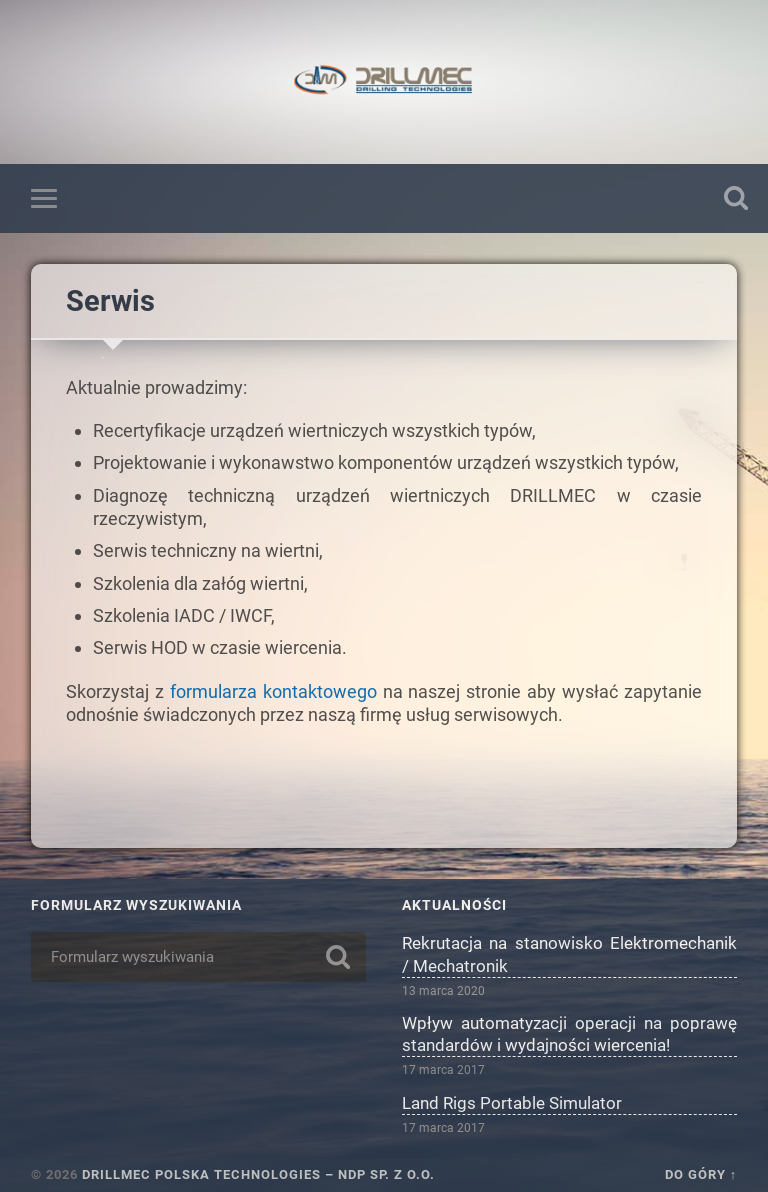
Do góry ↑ (701, 1174)
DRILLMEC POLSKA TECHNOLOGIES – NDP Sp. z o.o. (258, 1174)
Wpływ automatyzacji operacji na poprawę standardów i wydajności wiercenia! (570, 1034)
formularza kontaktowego (273, 691)
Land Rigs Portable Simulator (512, 1103)
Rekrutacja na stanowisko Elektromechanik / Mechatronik (570, 954)
